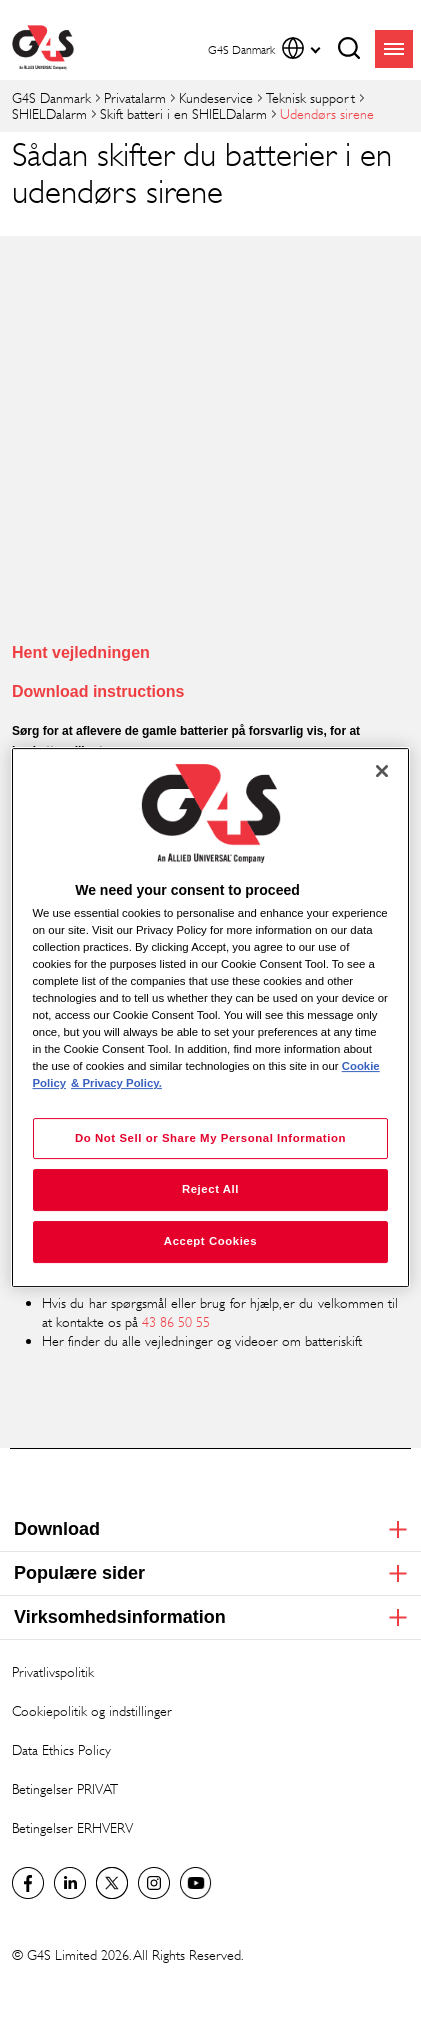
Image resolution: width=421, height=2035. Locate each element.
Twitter (112, 1883)
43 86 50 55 (176, 1321)
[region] (211, 1018)
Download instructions (98, 691)
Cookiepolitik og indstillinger (92, 1710)
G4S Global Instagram (154, 1883)
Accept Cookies (210, 1241)
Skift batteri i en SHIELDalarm (183, 113)
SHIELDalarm (49, 113)
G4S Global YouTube (196, 1883)
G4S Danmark (51, 97)
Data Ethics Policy (61, 1749)
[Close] (382, 771)
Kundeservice (216, 97)
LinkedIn (70, 1883)
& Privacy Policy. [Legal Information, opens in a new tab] (116, 1084)
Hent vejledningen (81, 652)
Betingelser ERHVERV (72, 1827)
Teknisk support (310, 97)
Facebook (28, 1883)
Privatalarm (135, 97)
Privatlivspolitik (53, 1671)
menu (394, 49)
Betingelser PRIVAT (65, 1788)
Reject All (210, 1190)
